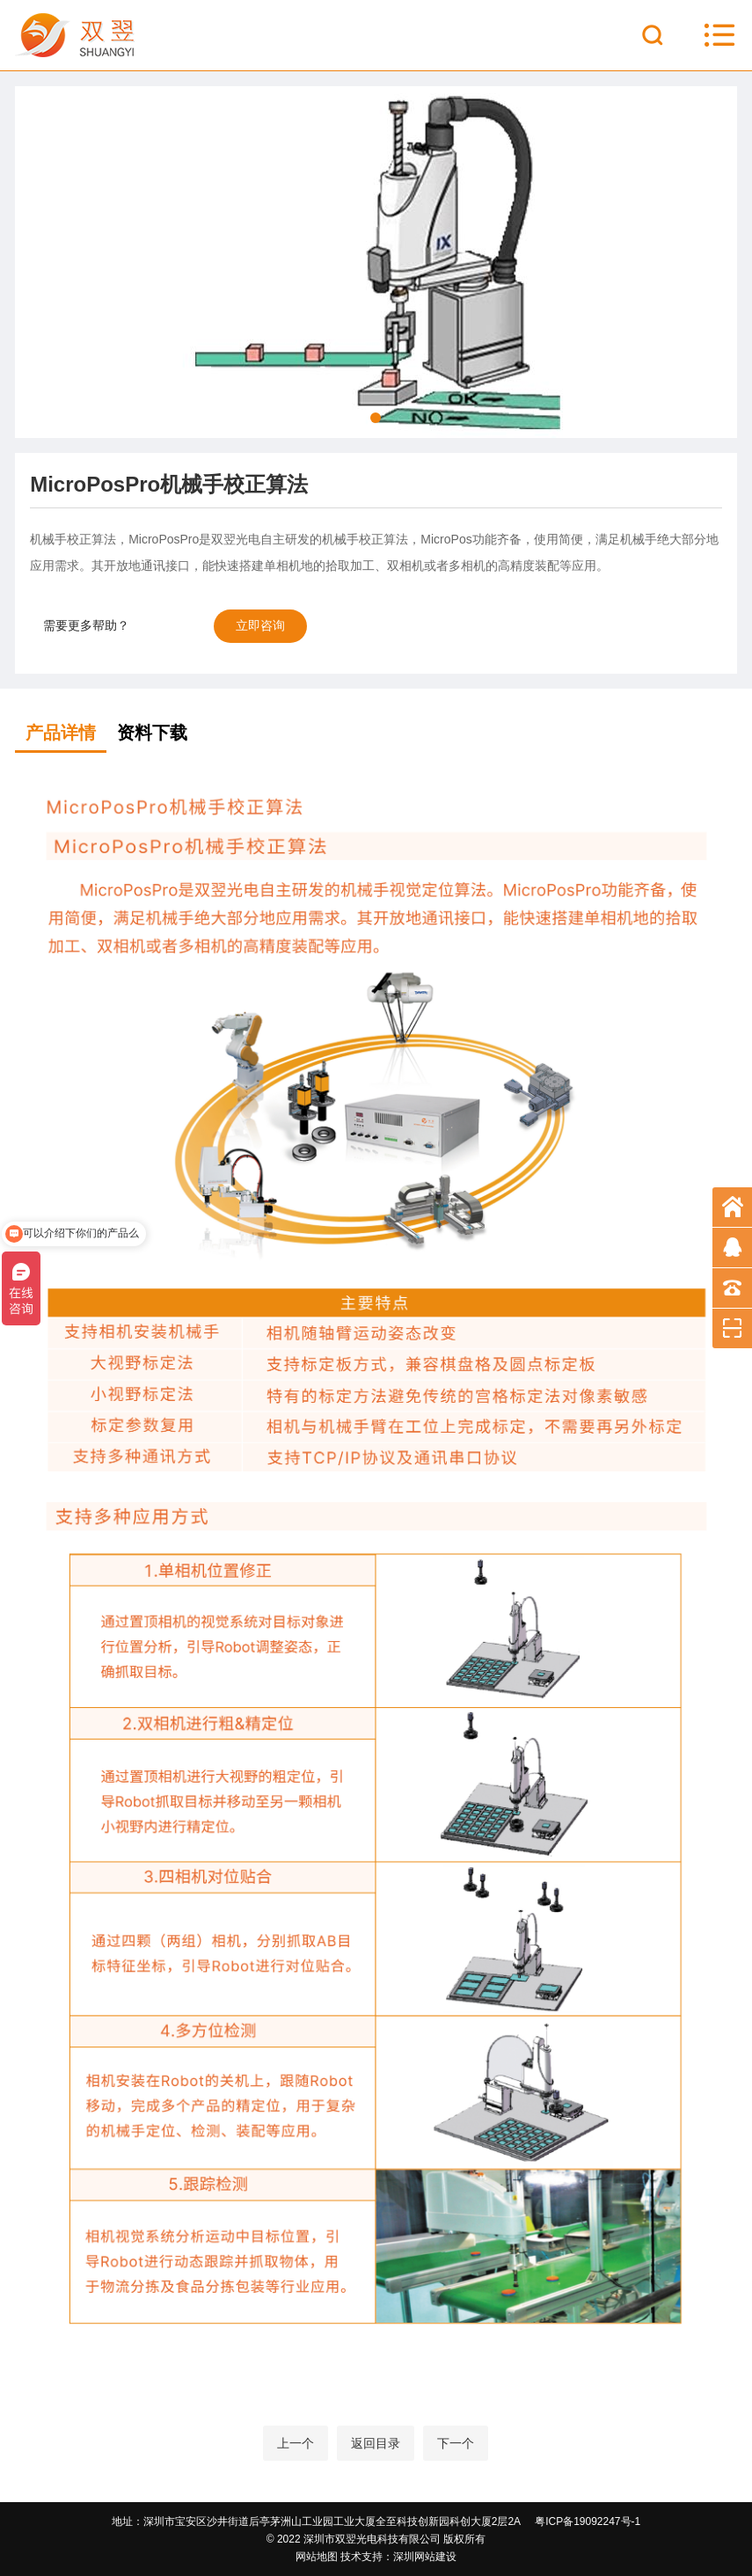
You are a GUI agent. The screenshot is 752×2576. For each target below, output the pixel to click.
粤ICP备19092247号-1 (587, 2521)
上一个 (295, 2443)
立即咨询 (260, 625)
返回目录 (375, 2443)
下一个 (455, 2443)
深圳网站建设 (424, 2556)
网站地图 (317, 2556)
